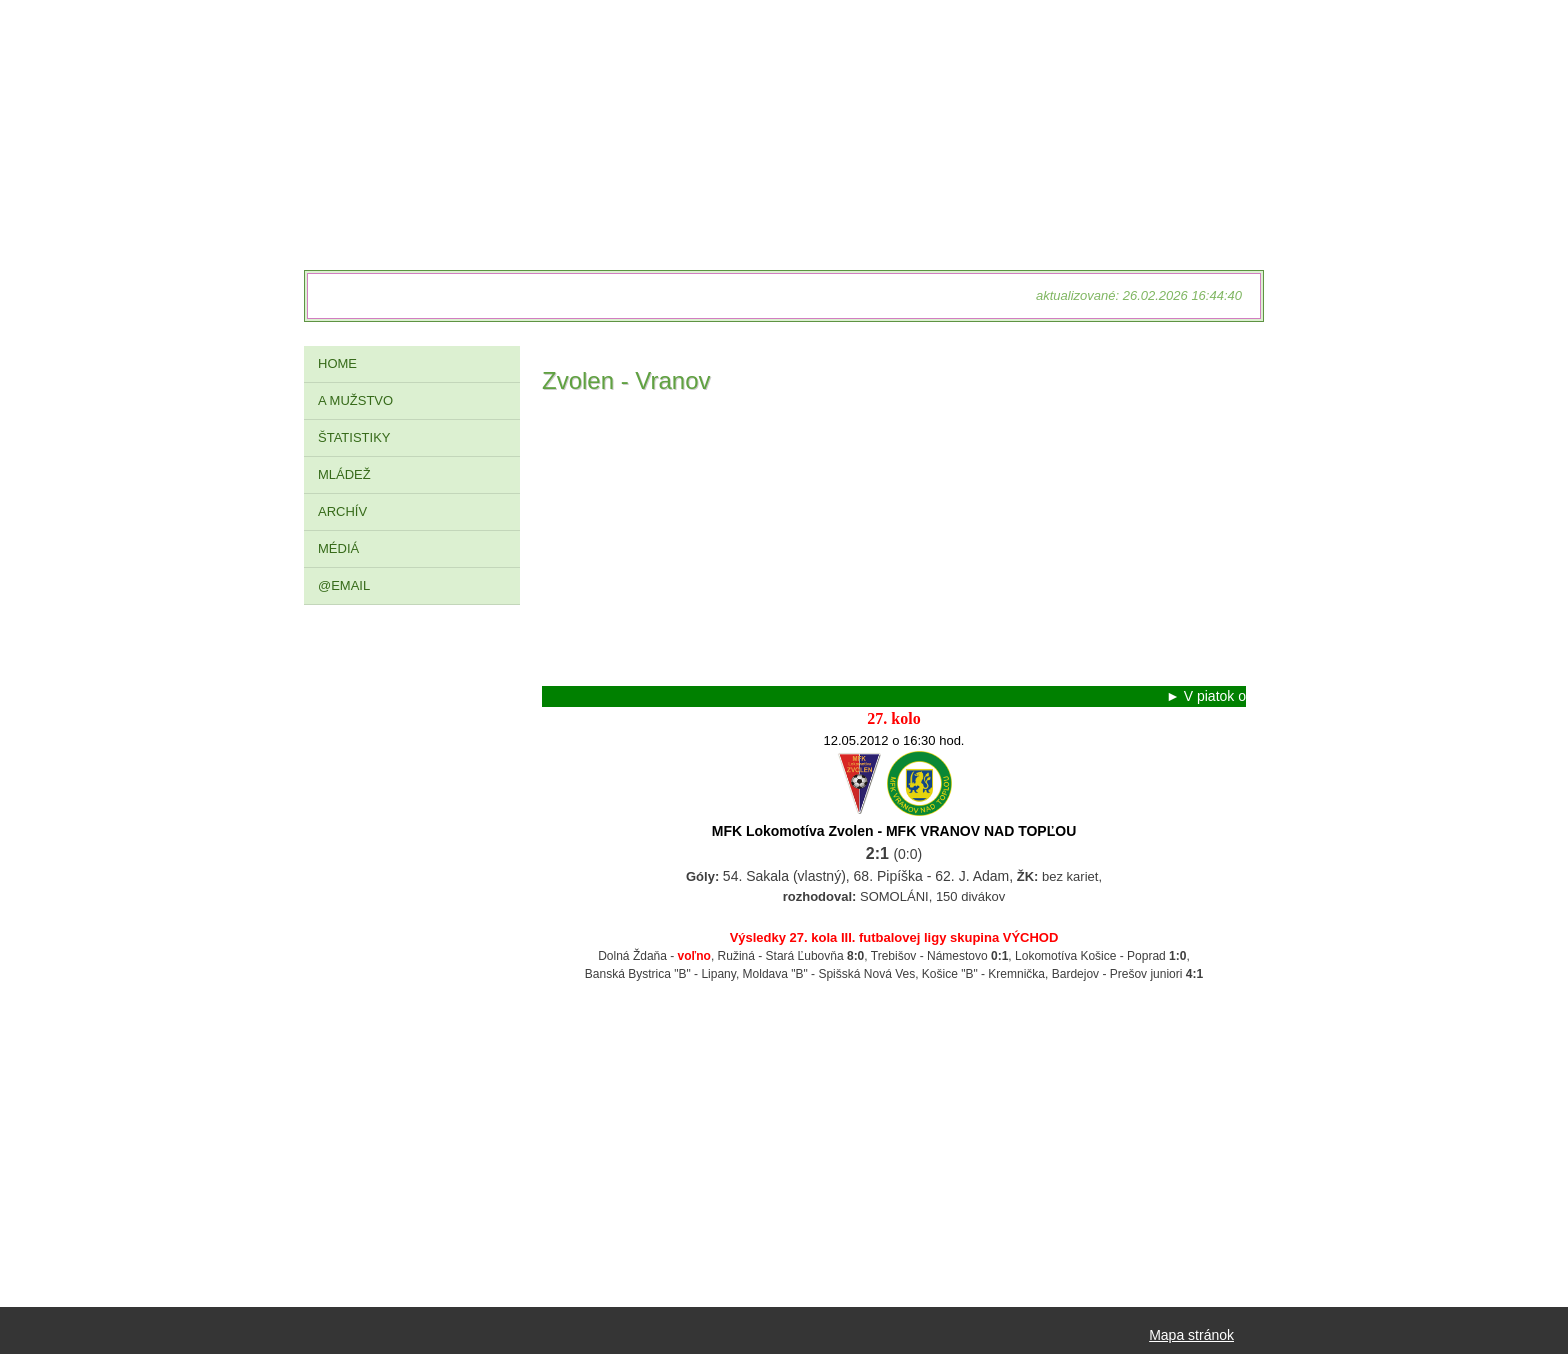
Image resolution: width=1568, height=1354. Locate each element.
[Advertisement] (894, 546)
